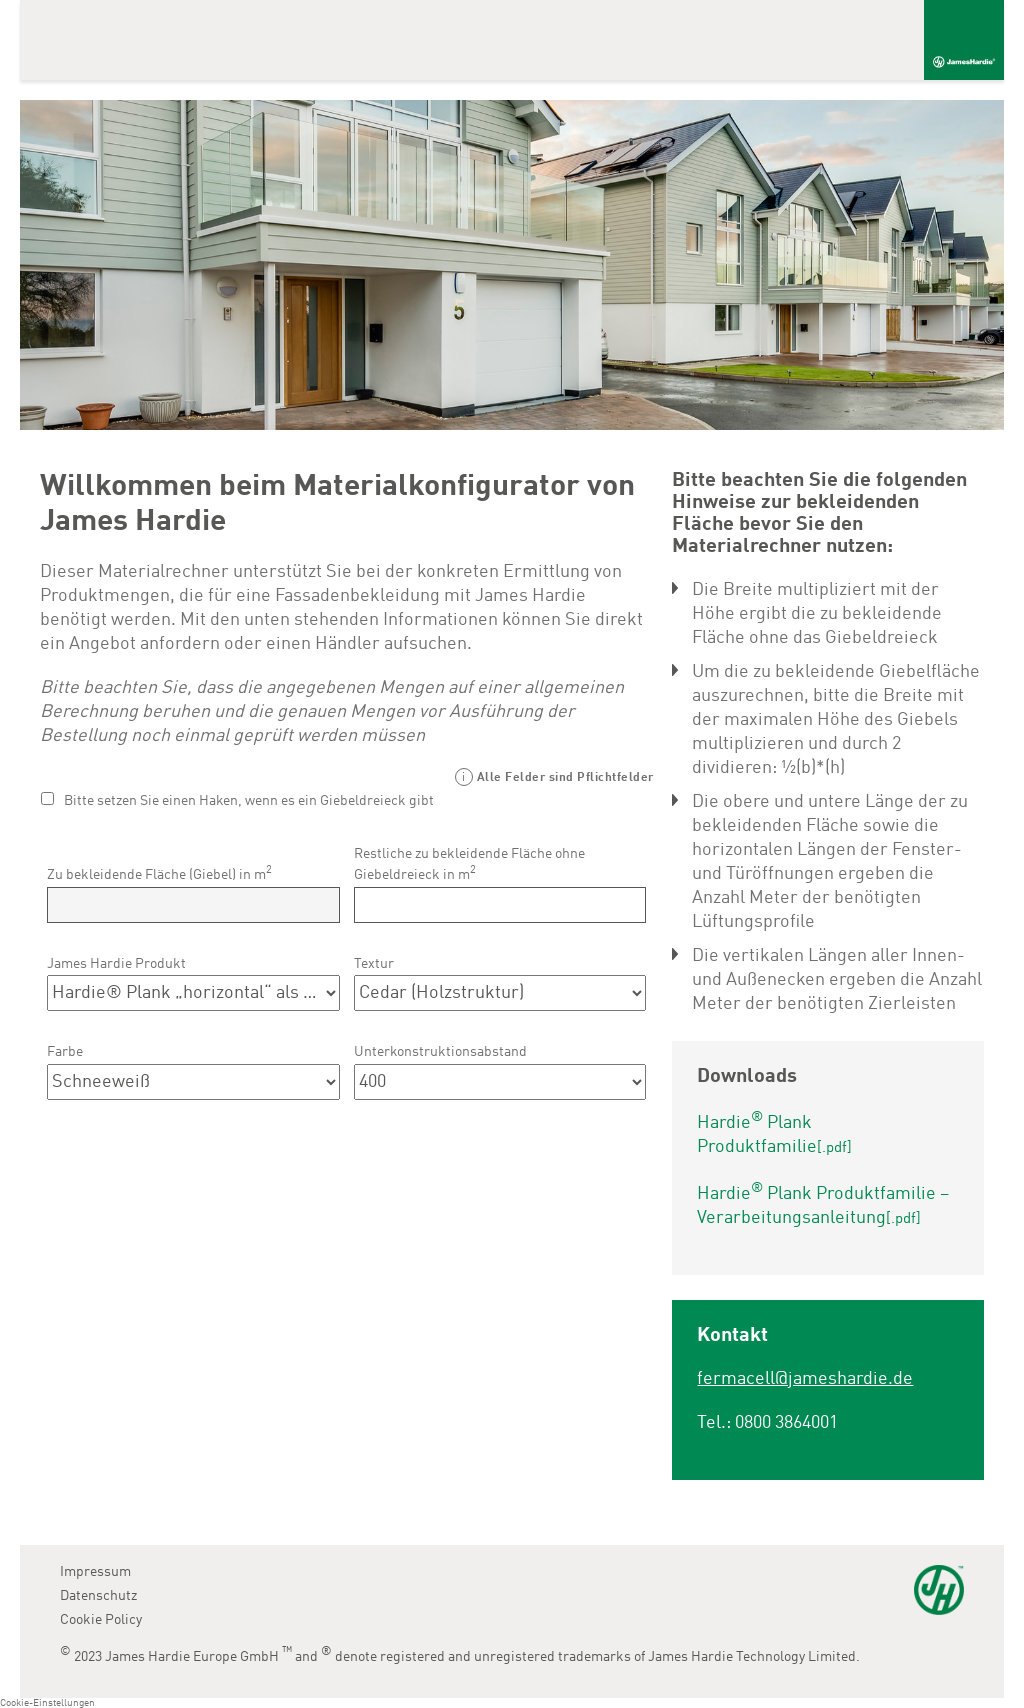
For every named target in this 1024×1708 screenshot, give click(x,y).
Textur (374, 964)
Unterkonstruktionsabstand (440, 1052)
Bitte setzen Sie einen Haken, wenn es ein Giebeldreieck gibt (249, 801)
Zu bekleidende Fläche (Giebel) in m (159, 873)
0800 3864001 (786, 1423)
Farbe (65, 1052)
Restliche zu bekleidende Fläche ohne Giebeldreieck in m (469, 864)
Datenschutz (98, 1596)
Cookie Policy (101, 1620)
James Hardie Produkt (116, 964)
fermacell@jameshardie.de (805, 1379)
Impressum (95, 1572)
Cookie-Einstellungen (47, 1703)
